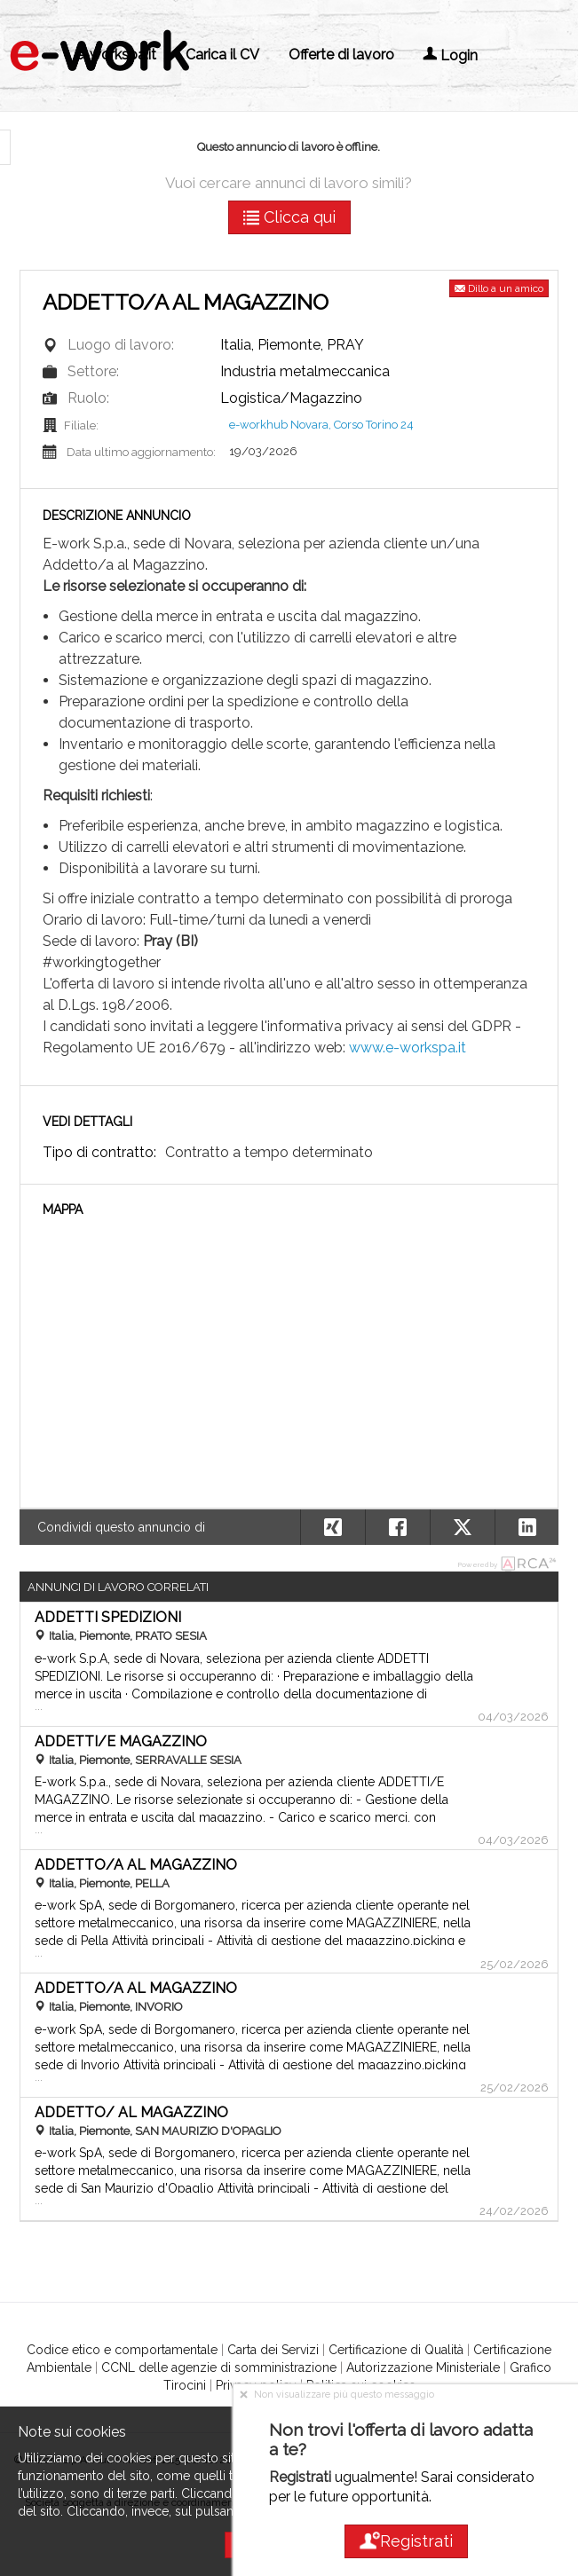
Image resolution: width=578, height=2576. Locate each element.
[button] (527, 1527)
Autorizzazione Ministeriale (423, 2367)
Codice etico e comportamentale (122, 2350)
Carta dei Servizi (273, 2350)
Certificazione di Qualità (396, 2350)
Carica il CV (222, 54)
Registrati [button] (405, 2541)
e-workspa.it (115, 54)
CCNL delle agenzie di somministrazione (219, 2367)
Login (450, 55)
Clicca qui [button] (289, 217)
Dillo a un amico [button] (499, 288)
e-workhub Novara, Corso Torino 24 (321, 424)
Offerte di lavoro (341, 54)
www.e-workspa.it (407, 1047)
